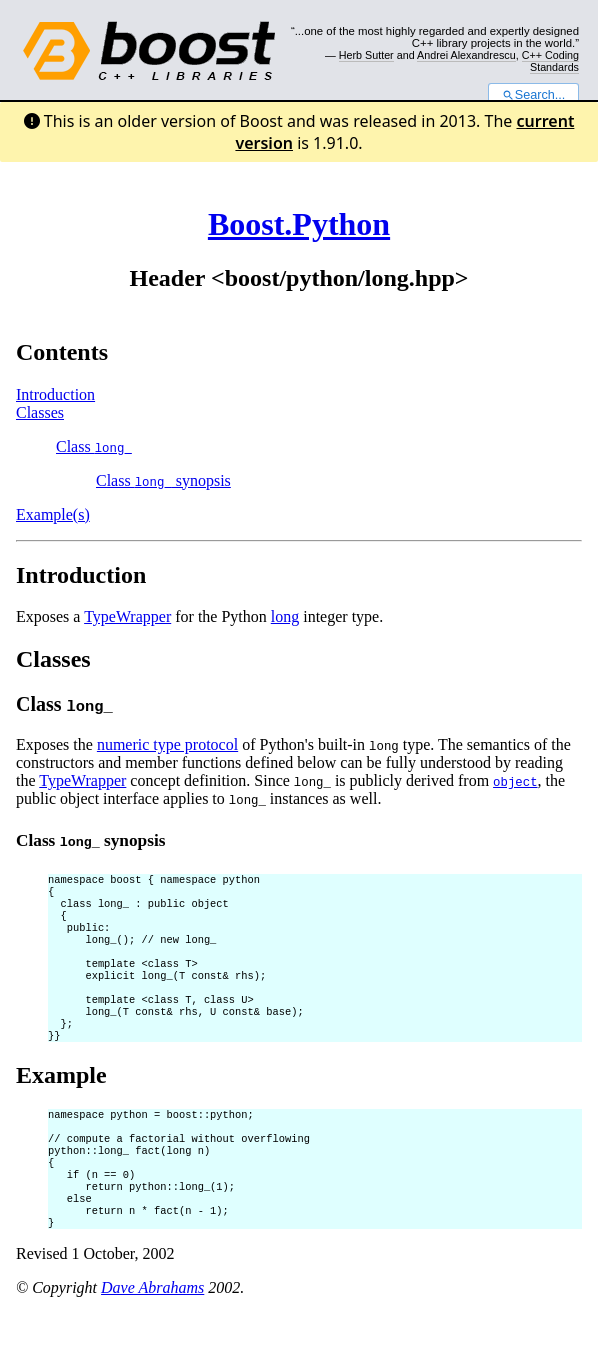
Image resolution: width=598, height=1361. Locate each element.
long (285, 616)
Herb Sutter (366, 55)
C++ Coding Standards (550, 61)
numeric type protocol (167, 744)
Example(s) (53, 514)
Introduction (55, 394)
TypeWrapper (127, 616)
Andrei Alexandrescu (466, 55)
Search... (533, 95)
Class (94, 446)
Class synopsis (163, 480)
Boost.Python (299, 224)
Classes (40, 412)
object (515, 781)
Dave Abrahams (152, 1335)
